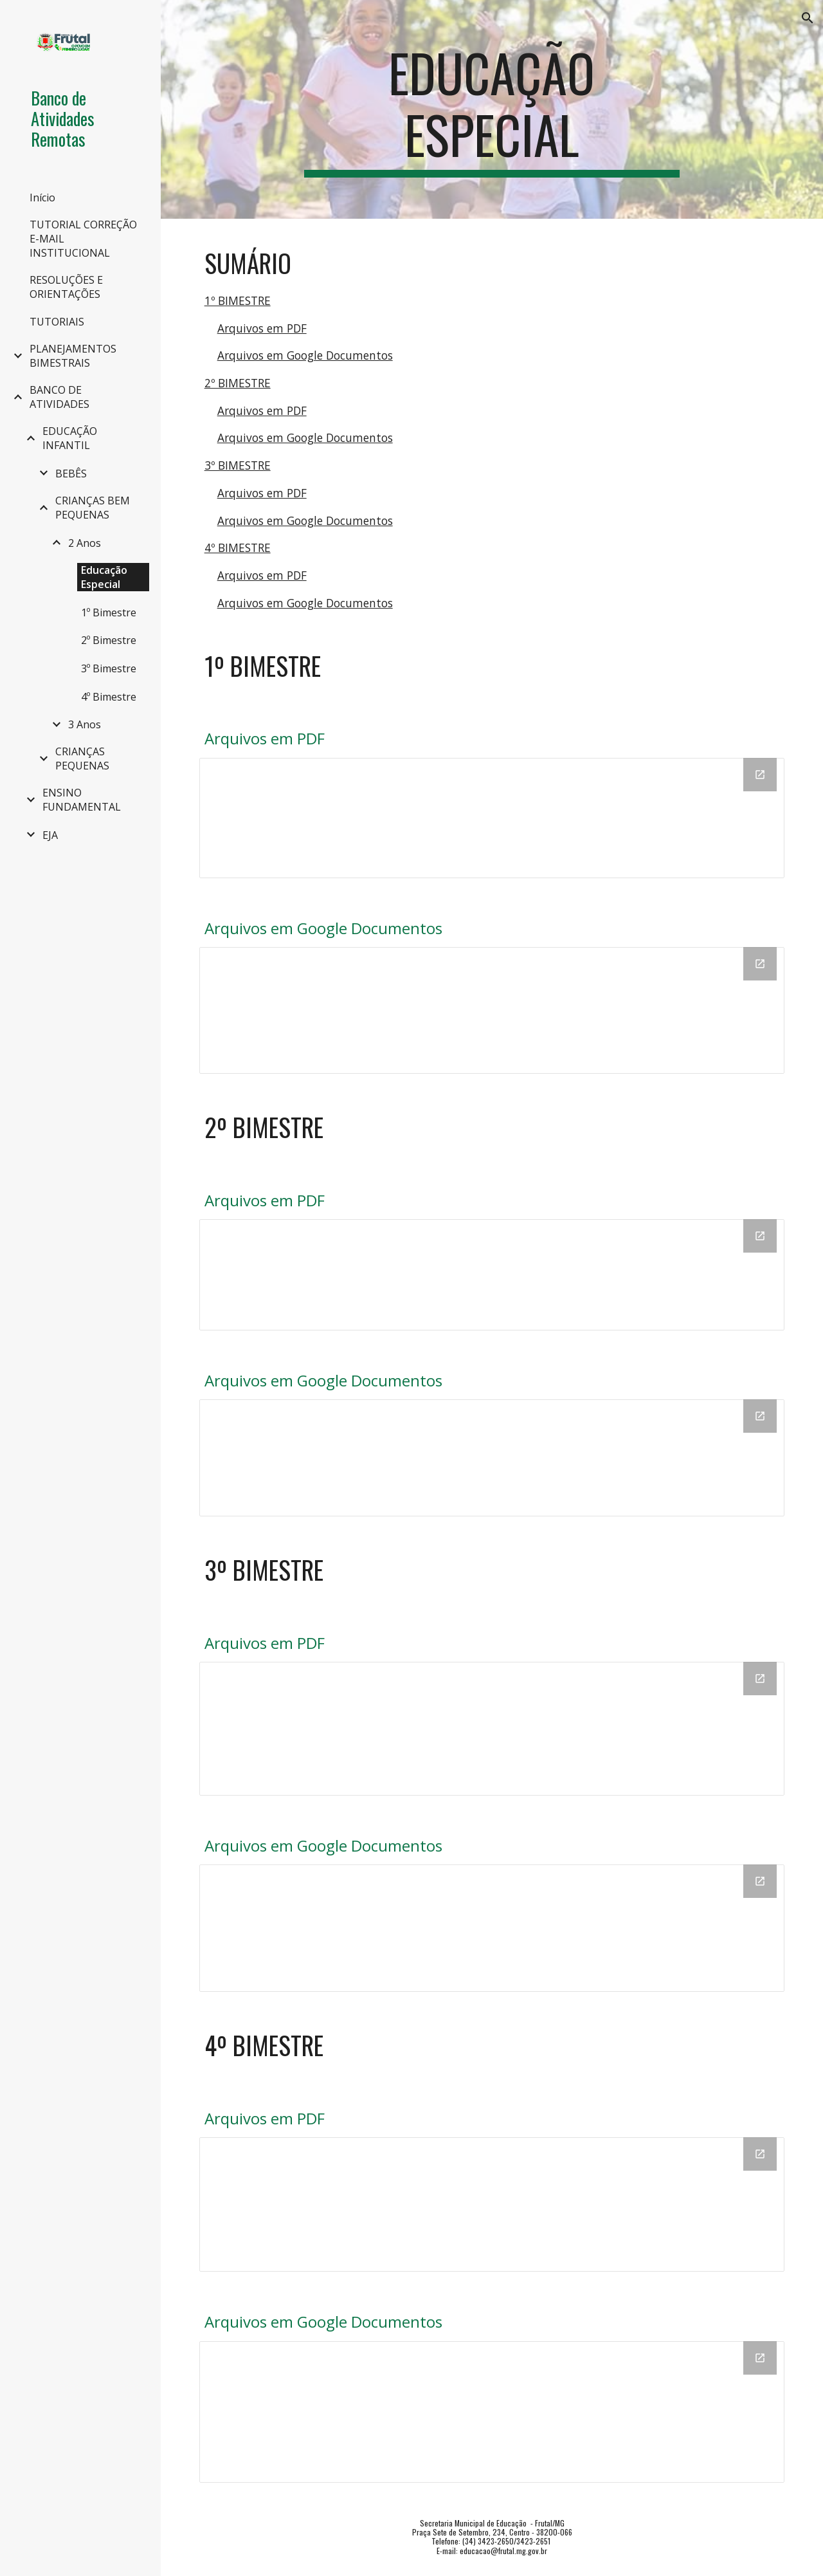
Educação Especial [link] (104, 577)
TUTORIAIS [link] (57, 322)
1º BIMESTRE (237, 300)
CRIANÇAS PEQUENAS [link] (82, 758)
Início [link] (42, 197)
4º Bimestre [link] (108, 697)
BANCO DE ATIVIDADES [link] (59, 397)
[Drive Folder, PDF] (492, 818)
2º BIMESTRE (237, 383)
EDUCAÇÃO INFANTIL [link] (69, 438)
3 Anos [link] (84, 724)
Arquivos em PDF (262, 328)
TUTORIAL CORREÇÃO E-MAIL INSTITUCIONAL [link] (83, 238)
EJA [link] (50, 835)
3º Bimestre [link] (108, 668)
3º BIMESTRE (237, 465)
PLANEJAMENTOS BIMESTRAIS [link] (73, 356)
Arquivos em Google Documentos (305, 355)
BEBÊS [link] (71, 473)
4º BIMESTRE (237, 547)
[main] (491, 109)
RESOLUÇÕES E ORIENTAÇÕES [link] (66, 287)
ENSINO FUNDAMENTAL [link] (81, 800)
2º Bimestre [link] (108, 640)
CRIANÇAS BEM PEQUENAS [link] (92, 507)
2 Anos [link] (84, 543)
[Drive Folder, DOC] (492, 1010)
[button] (807, 18)
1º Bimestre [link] (108, 612)
